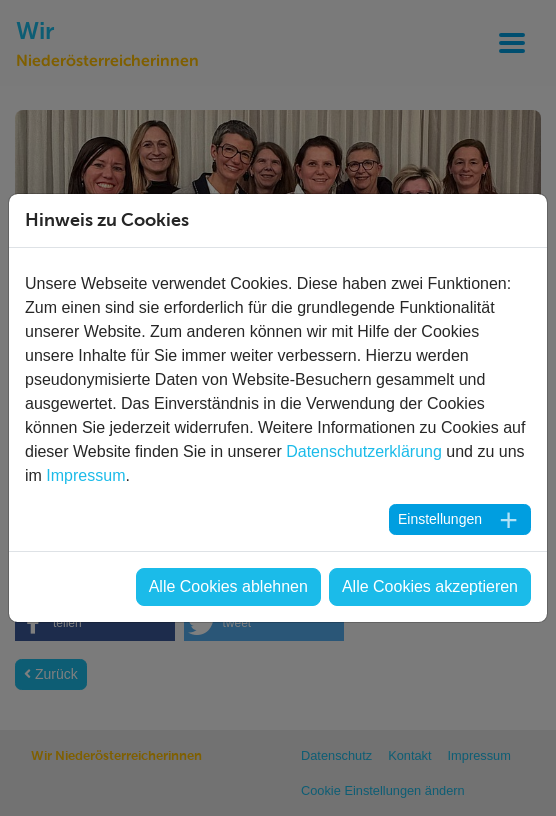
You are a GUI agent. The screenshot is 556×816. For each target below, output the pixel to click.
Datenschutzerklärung (364, 451)
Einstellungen (440, 519)
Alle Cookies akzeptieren (430, 586)
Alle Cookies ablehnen (228, 586)
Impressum (85, 475)
